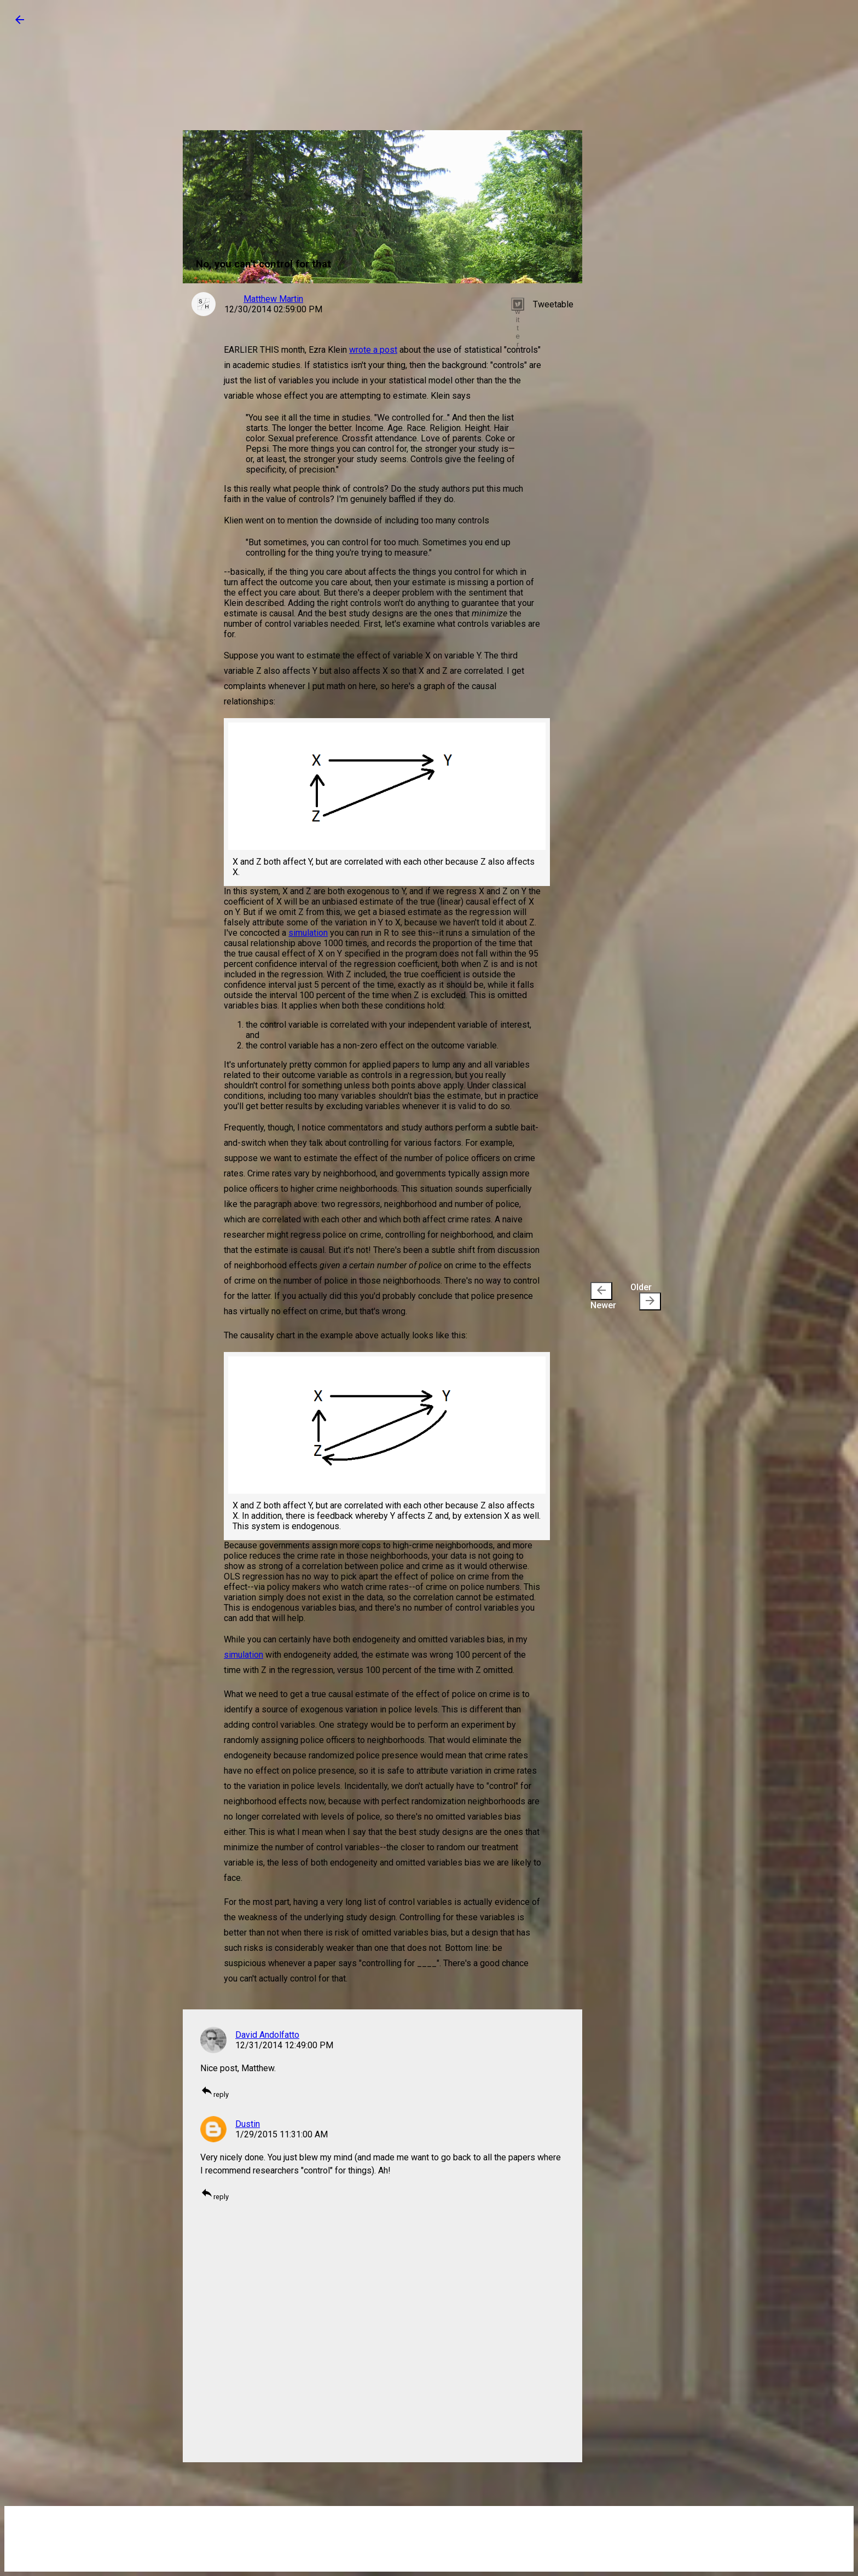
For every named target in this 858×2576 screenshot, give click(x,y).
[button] (19, 23)
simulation (308, 933)
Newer (603, 1296)
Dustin (247, 2124)
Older (645, 1296)
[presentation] (601, 1291)
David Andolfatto (267, 2035)
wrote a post (373, 350)
